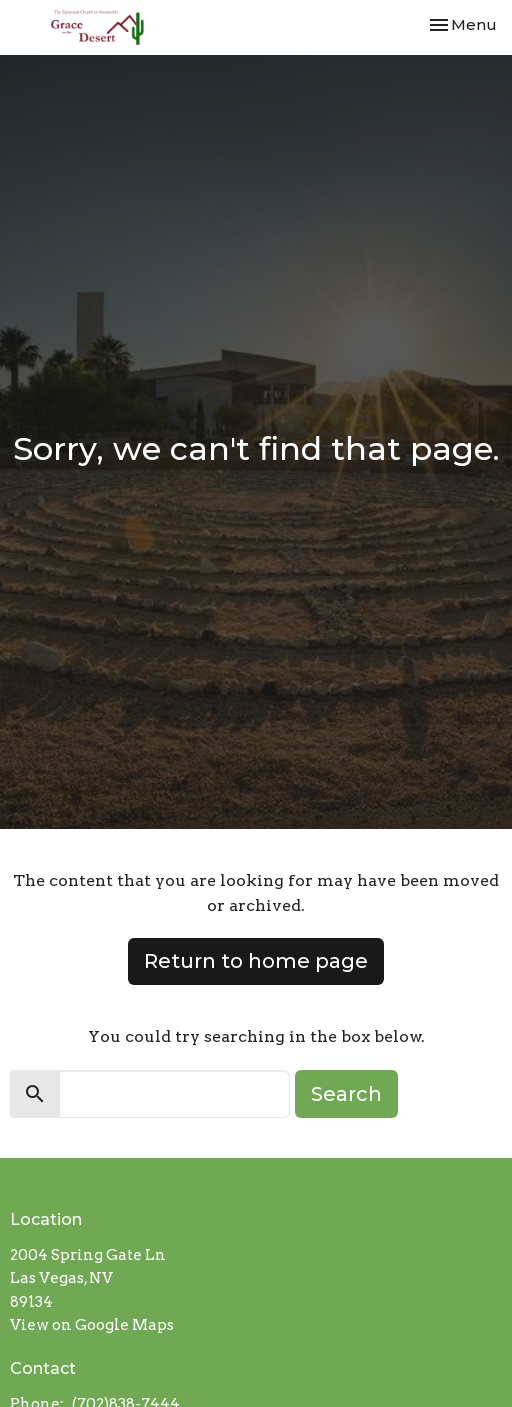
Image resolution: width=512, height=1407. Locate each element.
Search (346, 1094)
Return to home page (256, 961)
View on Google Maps (92, 1325)
